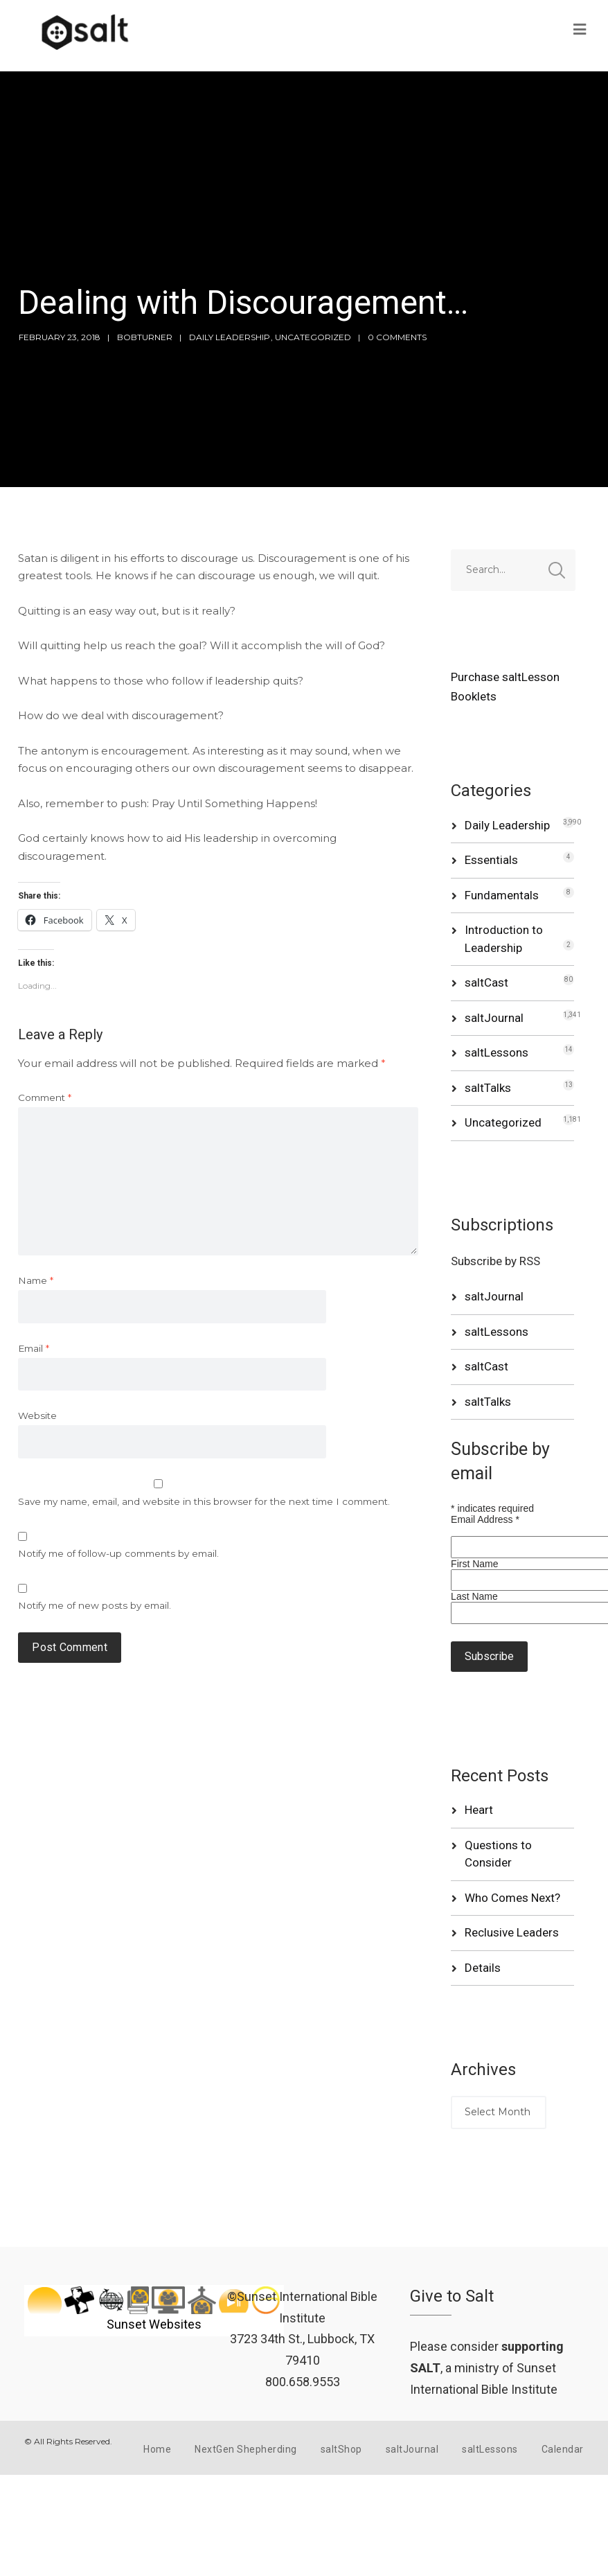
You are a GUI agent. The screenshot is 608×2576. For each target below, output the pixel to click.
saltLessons (496, 1052)
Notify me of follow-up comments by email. (118, 1553)
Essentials (491, 860)
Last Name (474, 1596)
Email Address (485, 1519)
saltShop (341, 2449)
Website (37, 1415)
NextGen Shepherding (246, 2449)
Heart (479, 1810)
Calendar (563, 2449)
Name (35, 1280)
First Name (474, 1563)
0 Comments (397, 337)
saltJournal (494, 1018)
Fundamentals (502, 895)
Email (33, 1348)
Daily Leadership (229, 337)
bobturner (144, 337)
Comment (44, 1097)
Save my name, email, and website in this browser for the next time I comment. (204, 1501)
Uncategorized (313, 337)
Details (483, 1968)
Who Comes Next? (512, 1898)
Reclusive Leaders (512, 1932)
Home (157, 2449)
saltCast (486, 982)
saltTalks (488, 1088)
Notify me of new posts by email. (94, 1605)
